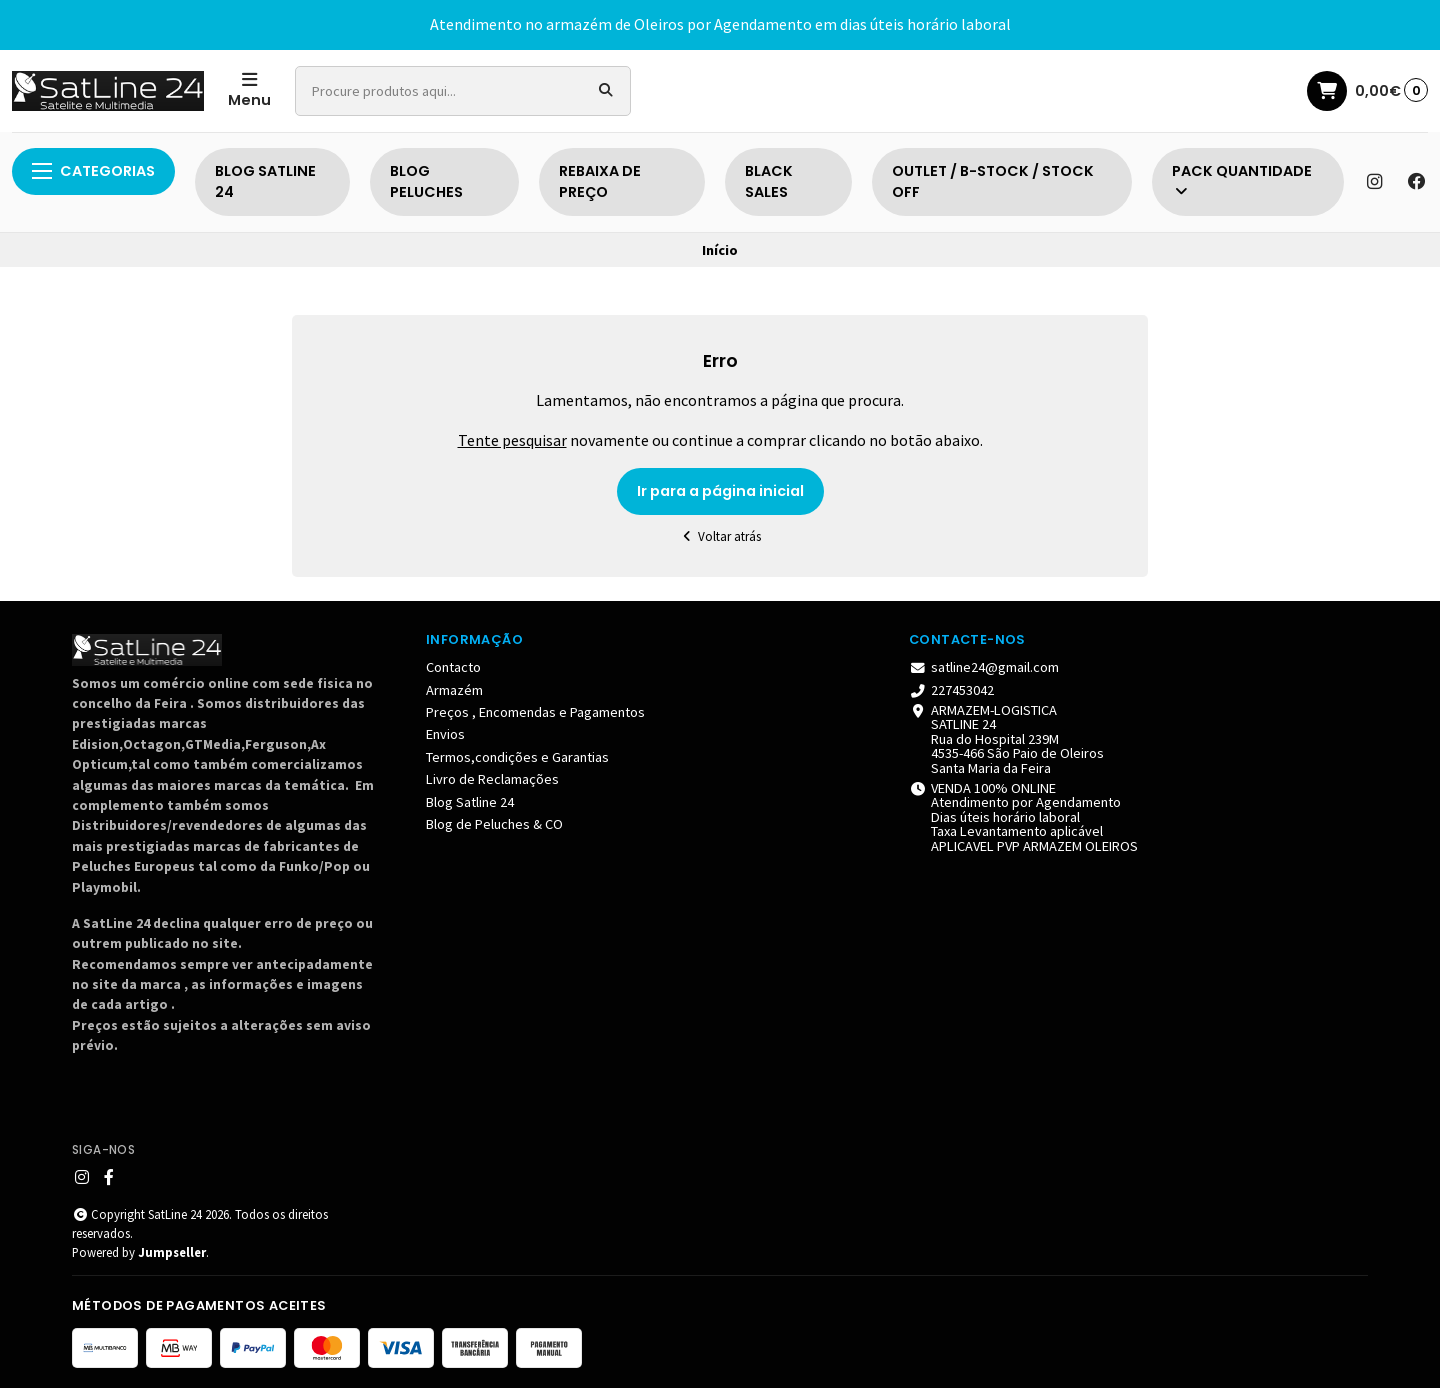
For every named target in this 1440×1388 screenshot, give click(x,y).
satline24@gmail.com (984, 667)
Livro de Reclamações (492, 779)
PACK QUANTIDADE (1242, 180)
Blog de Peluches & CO (494, 824)
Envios (445, 734)
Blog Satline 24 (470, 802)
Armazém (454, 690)
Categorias (93, 171)
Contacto (453, 667)
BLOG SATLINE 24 (265, 182)
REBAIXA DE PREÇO (600, 182)
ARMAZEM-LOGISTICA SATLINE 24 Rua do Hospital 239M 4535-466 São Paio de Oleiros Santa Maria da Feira (1006, 739)
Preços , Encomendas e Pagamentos (535, 712)
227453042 (951, 690)
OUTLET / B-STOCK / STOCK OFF (993, 182)
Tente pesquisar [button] (512, 440)
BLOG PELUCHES (426, 182)
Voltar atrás (720, 536)
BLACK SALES (769, 182)
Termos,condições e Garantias (517, 757)
